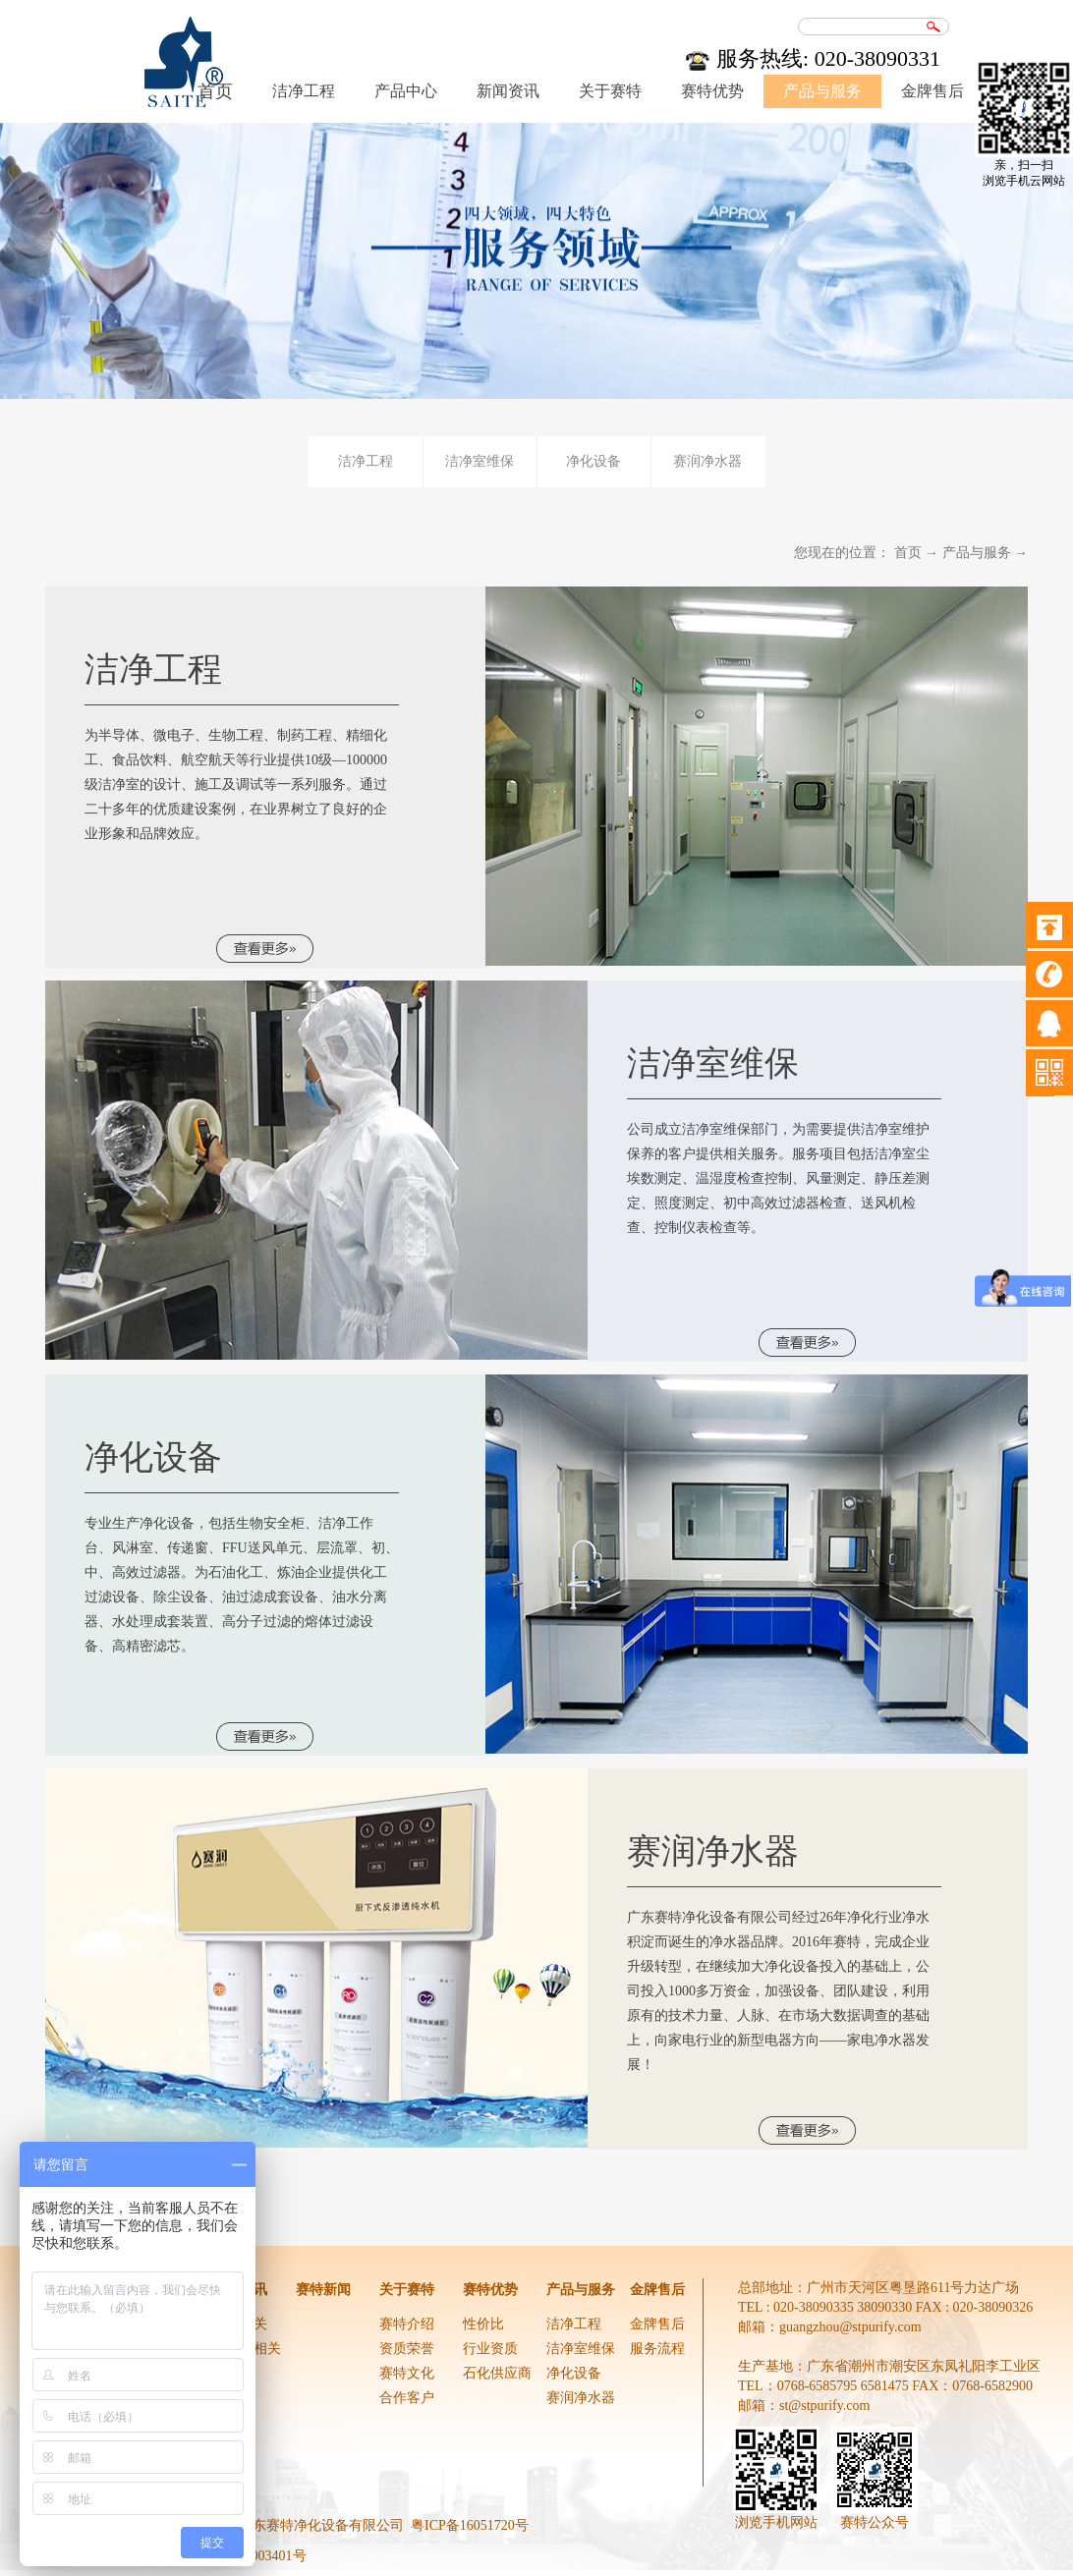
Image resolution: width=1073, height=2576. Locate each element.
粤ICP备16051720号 (470, 2525)
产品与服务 (976, 552)
